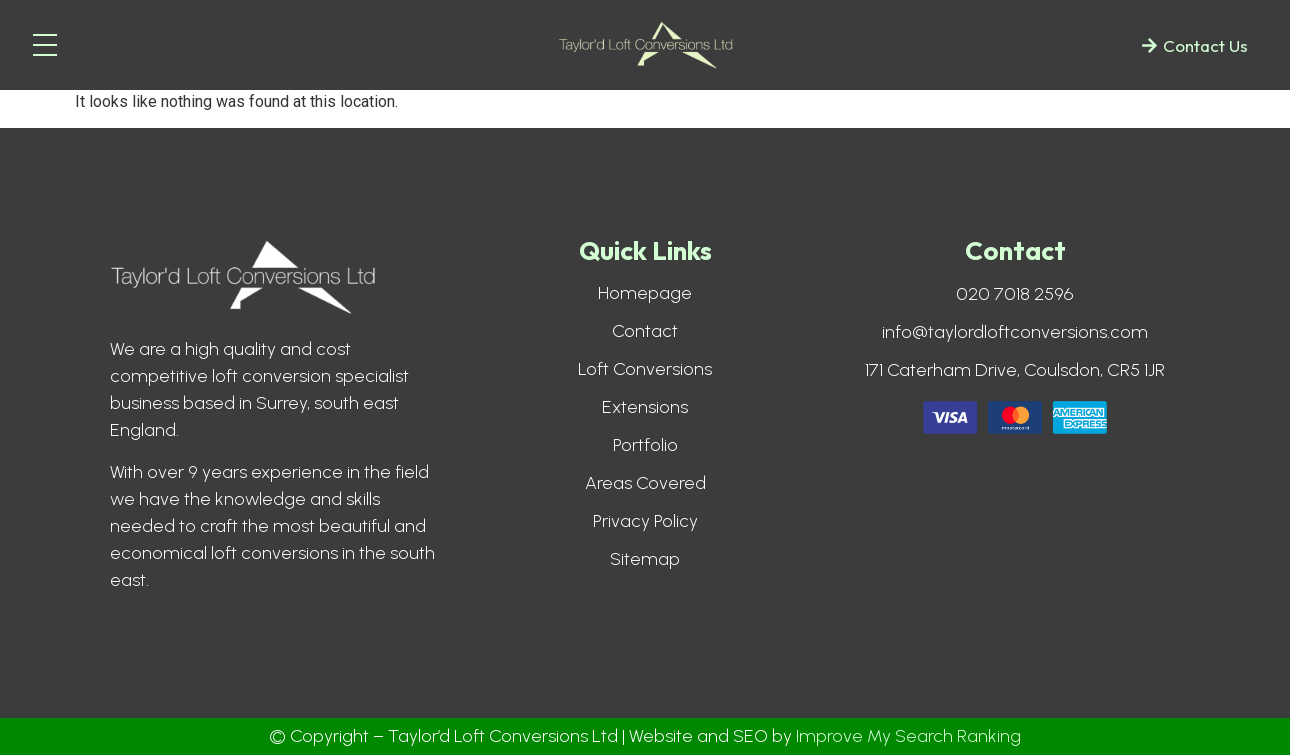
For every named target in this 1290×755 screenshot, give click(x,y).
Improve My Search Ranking (908, 736)
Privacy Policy (645, 521)
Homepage (645, 293)
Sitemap (645, 559)
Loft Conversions (645, 369)
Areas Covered (645, 483)
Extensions (645, 407)
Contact (645, 331)
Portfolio (645, 445)
